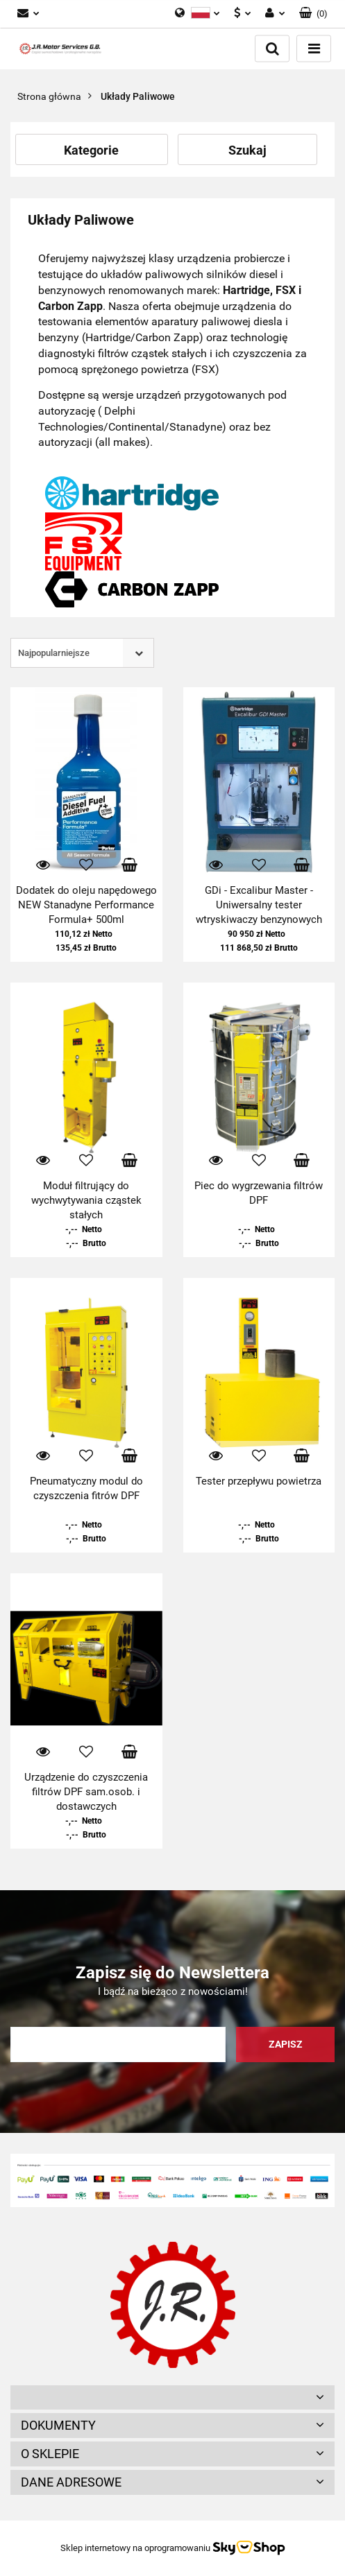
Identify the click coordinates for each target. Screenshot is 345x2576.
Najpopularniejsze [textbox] (54, 653)
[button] (313, 14)
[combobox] (82, 653)
